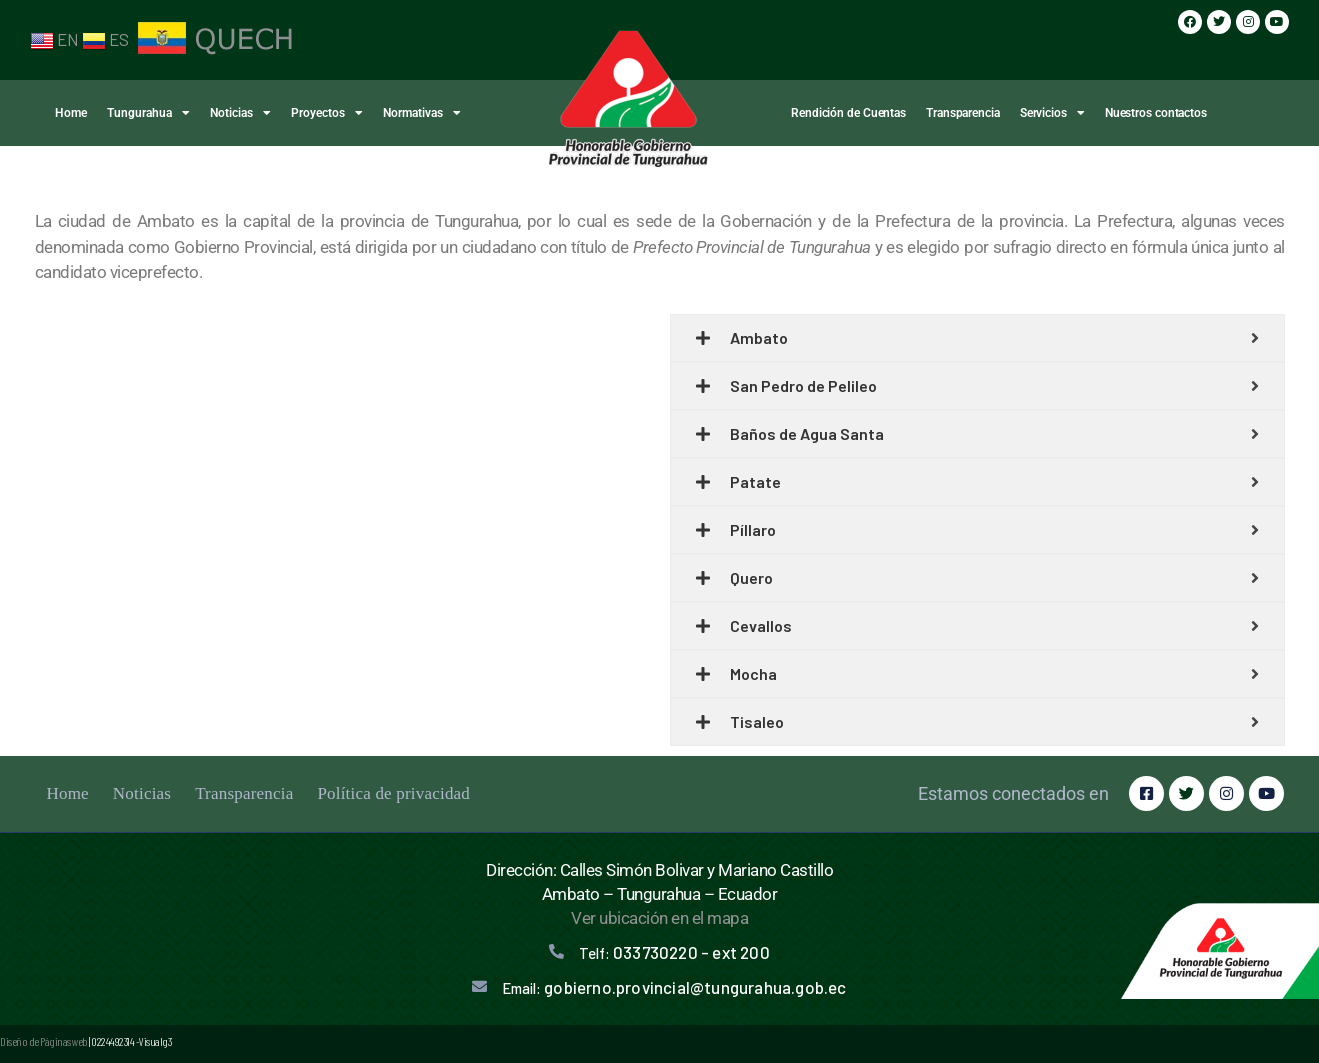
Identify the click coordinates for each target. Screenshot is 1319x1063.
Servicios (1052, 113)
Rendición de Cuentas (848, 113)
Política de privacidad (393, 793)
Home (71, 113)
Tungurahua (148, 113)
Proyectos (327, 113)
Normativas (422, 113)
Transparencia (963, 113)
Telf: (674, 953)
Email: (674, 988)
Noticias (240, 113)
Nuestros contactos (1156, 113)
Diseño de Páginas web (44, 1041)
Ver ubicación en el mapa (659, 918)
